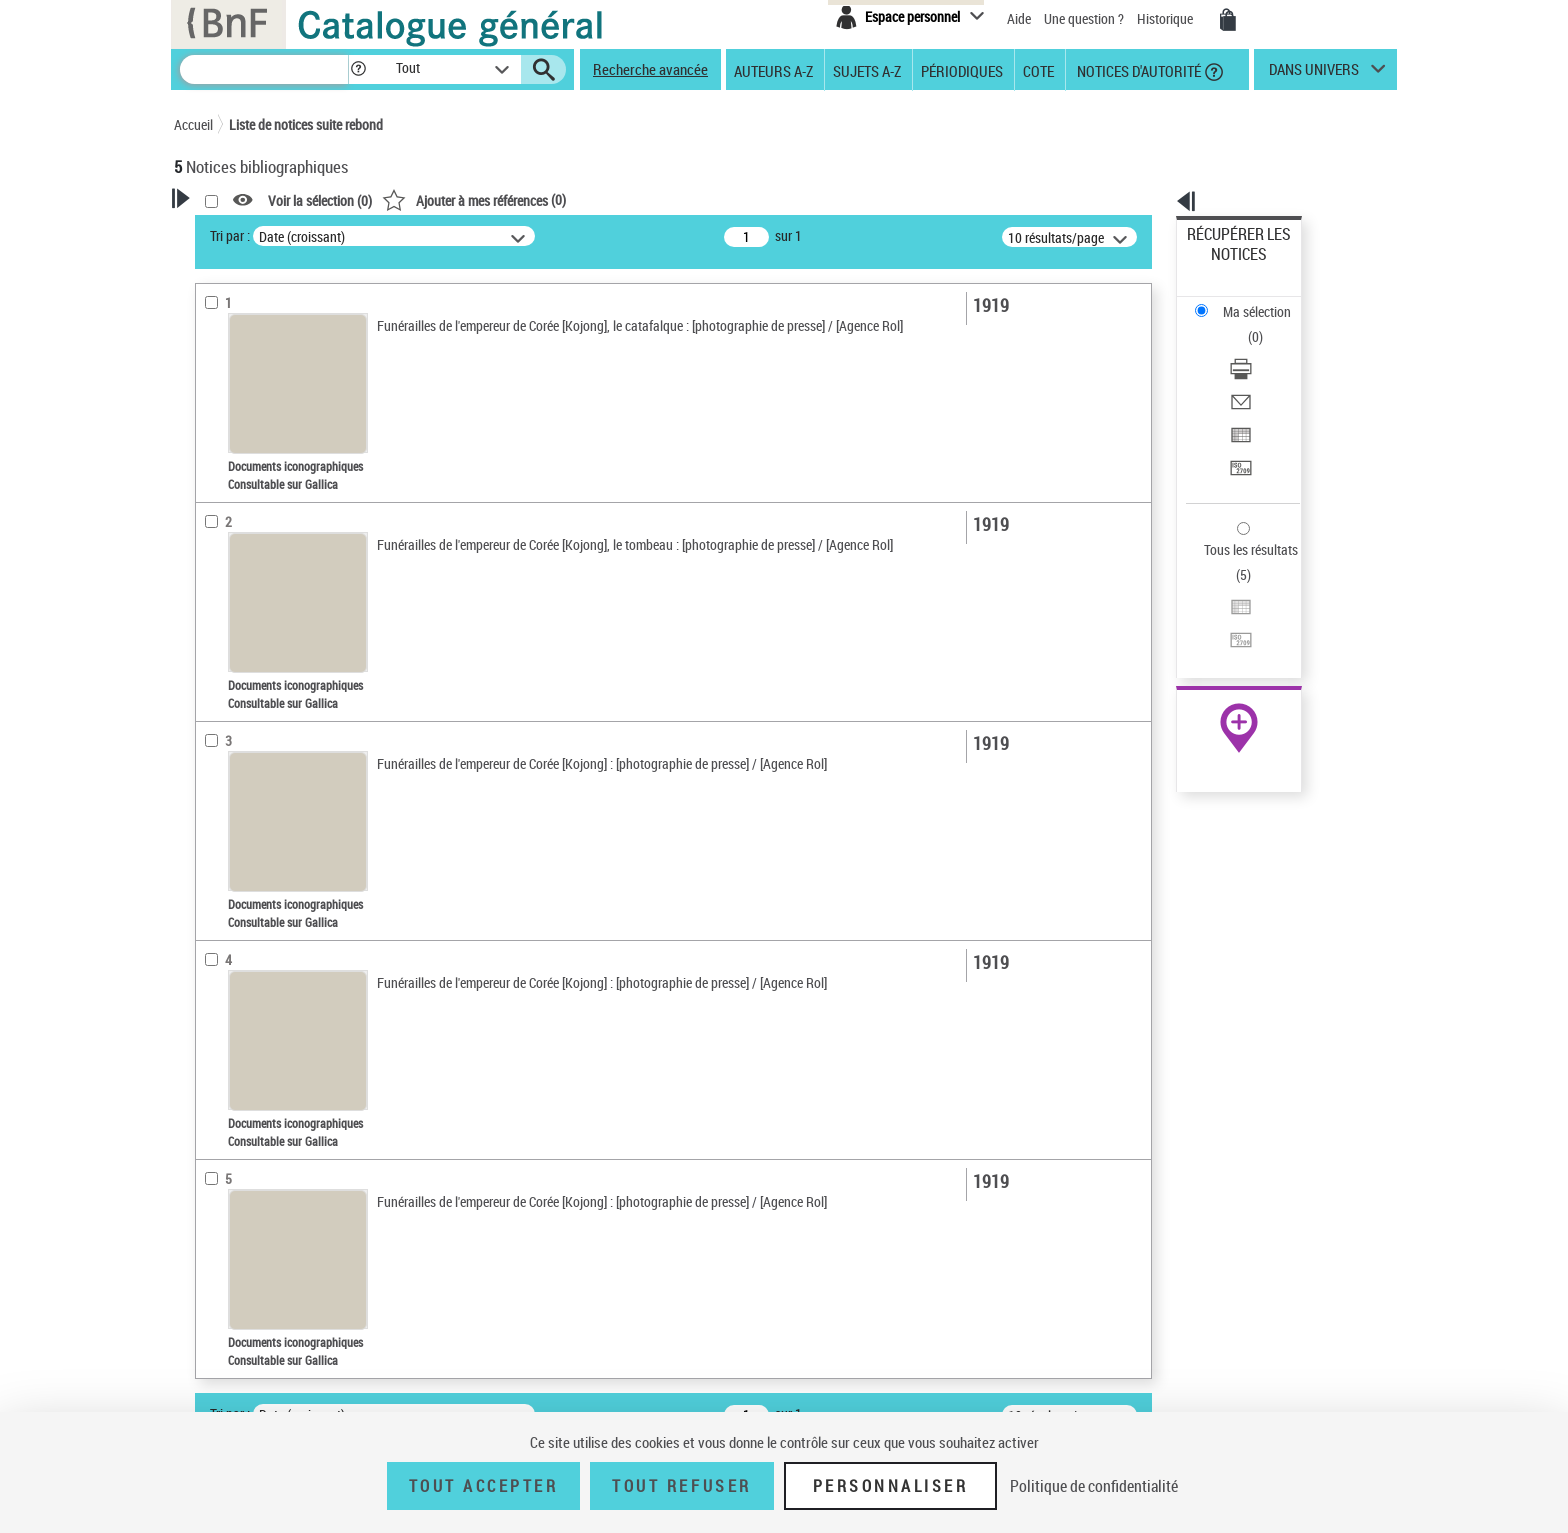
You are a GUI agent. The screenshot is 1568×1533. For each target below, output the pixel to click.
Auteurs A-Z (773, 70)
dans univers (1314, 74)
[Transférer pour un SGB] (1266, 373)
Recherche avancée (650, 69)
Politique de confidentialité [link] (1094, 1486)
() (731, 199)
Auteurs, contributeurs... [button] (270, 512)
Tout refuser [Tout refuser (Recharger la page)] (681, 1486)
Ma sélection (1225, 265)
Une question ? (1084, 18)
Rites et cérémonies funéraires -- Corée (305, 709)
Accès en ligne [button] (238, 384)
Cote (1038, 70)
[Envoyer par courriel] (1266, 325)
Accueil (193, 124)
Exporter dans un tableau (1260, 348)
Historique (1166, 18)
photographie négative (264, 914)
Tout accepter (484, 1486)
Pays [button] (209, 1101)
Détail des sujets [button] (245, 679)
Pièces (220, 853)
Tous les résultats (1238, 427)
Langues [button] (220, 545)
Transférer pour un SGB (1254, 372)
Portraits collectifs (252, 1037)
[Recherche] (264, 69)
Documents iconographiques (280, 448)
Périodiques (962, 70)
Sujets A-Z (867, 70)
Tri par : (487, 235)
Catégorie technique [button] (256, 884)
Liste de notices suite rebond (306, 124)
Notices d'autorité (1137, 70)
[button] (358, 69)
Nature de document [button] (257, 417)
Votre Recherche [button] (256, 232)
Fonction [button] (222, 945)
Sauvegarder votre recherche (299, 309)
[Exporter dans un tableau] (1266, 349)
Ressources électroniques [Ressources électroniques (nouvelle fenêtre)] (1228, 633)
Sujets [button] (214, 612)
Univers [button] (217, 770)
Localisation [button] (232, 479)
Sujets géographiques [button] (262, 645)
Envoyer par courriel (1245, 324)
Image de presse (247, 975)
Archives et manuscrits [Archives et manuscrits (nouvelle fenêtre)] (1221, 611)
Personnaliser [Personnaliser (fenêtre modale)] (891, 1486)
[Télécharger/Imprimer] (1266, 301)
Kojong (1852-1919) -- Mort (277, 739)
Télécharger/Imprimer (1249, 300)
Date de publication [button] (254, 579)
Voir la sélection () (577, 200)
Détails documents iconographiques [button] (252, 812)
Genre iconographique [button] (262, 1006)
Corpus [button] (216, 1068)
